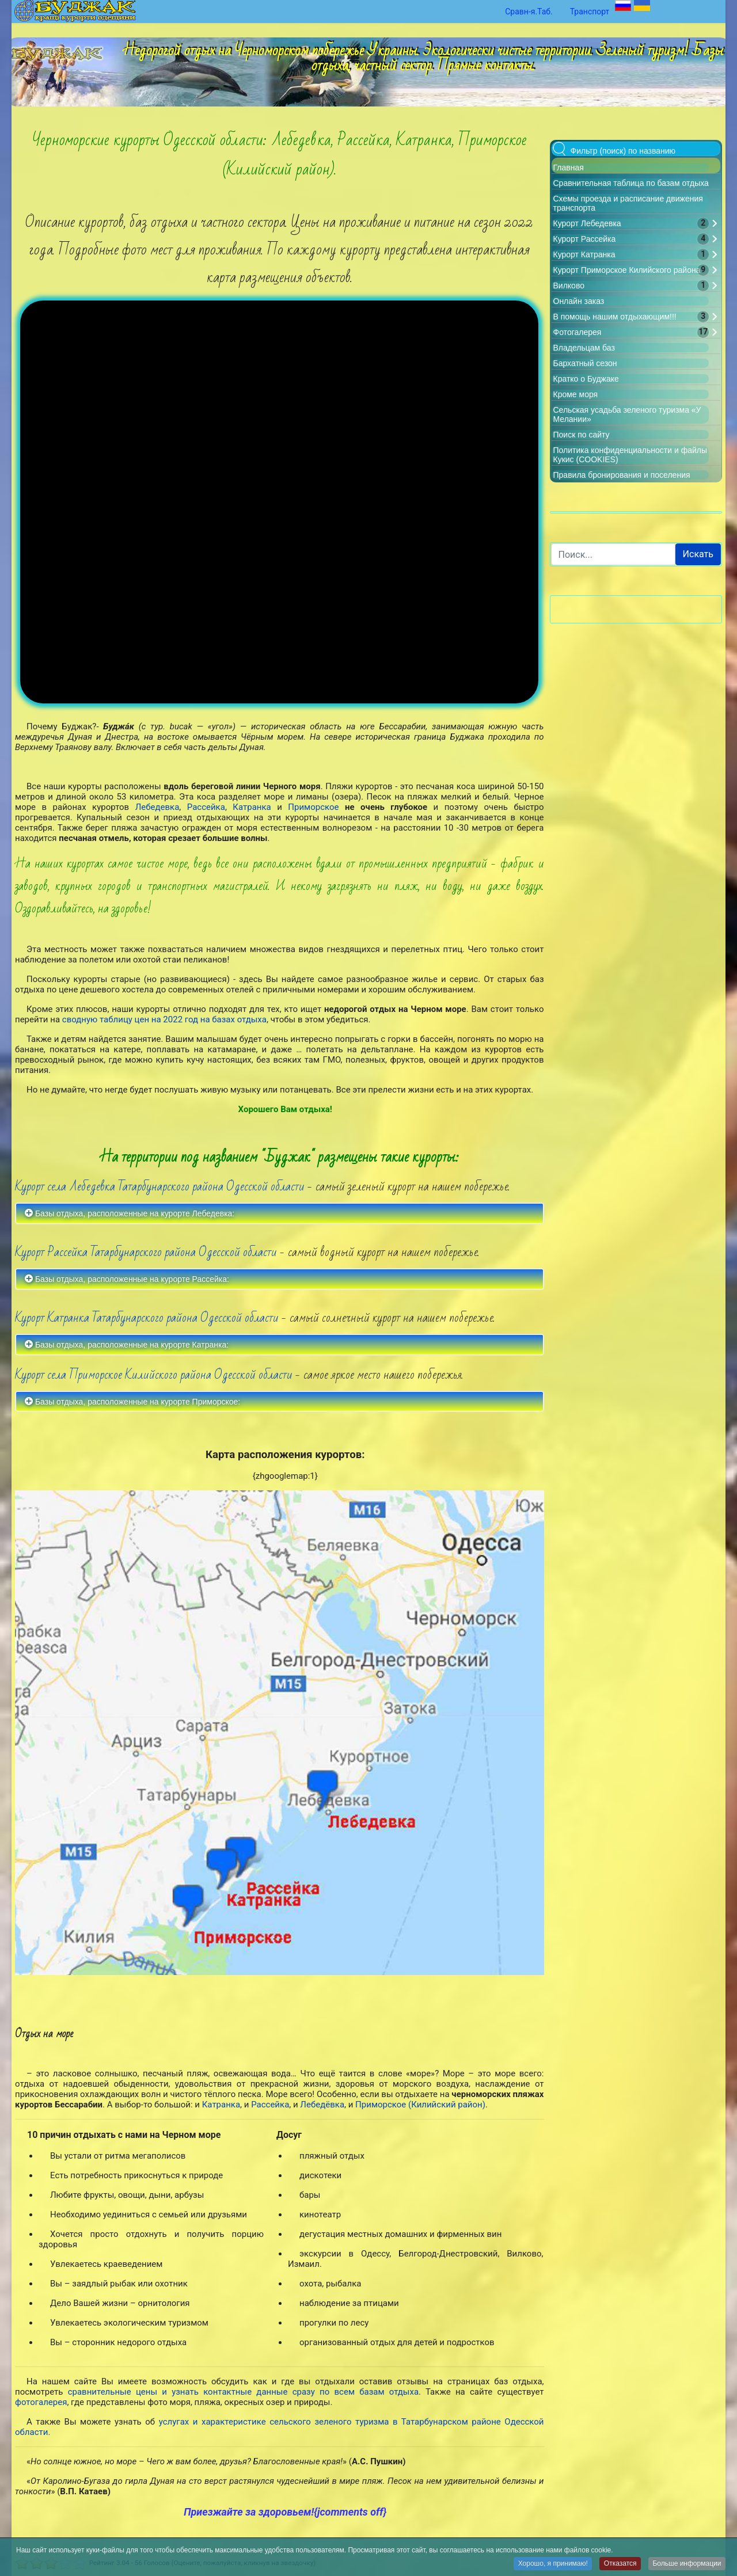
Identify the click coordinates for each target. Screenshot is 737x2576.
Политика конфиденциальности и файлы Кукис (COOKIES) (483, 2534)
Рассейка (206, 740)
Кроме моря (575, 394)
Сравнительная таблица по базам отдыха (631, 183)
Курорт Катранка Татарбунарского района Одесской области (147, 1250)
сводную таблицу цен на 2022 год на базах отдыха (164, 952)
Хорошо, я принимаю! (551, 2564)
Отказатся (619, 2564)
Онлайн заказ (579, 301)
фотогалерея (41, 2335)
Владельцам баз (584, 347)
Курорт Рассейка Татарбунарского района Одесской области (146, 1185)
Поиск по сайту (581, 434)
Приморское (316, 740)
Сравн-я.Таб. (529, 11)
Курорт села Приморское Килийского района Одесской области (153, 1307)
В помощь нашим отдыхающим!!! (615, 316)
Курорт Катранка (584, 254)
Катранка (255, 740)
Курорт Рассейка (584, 238)
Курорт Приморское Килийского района (627, 270)
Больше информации (686, 2564)
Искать (698, 554)
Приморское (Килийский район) (420, 2037)
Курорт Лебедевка (587, 223)
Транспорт (590, 11)
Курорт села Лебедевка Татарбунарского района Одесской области (160, 1119)
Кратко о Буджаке (586, 378)
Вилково (568, 285)
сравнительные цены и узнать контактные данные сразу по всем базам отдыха (243, 2325)
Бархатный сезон (585, 363)
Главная (568, 167)
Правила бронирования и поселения (621, 475)
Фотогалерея (577, 332)
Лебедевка (157, 740)
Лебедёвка (322, 2037)
